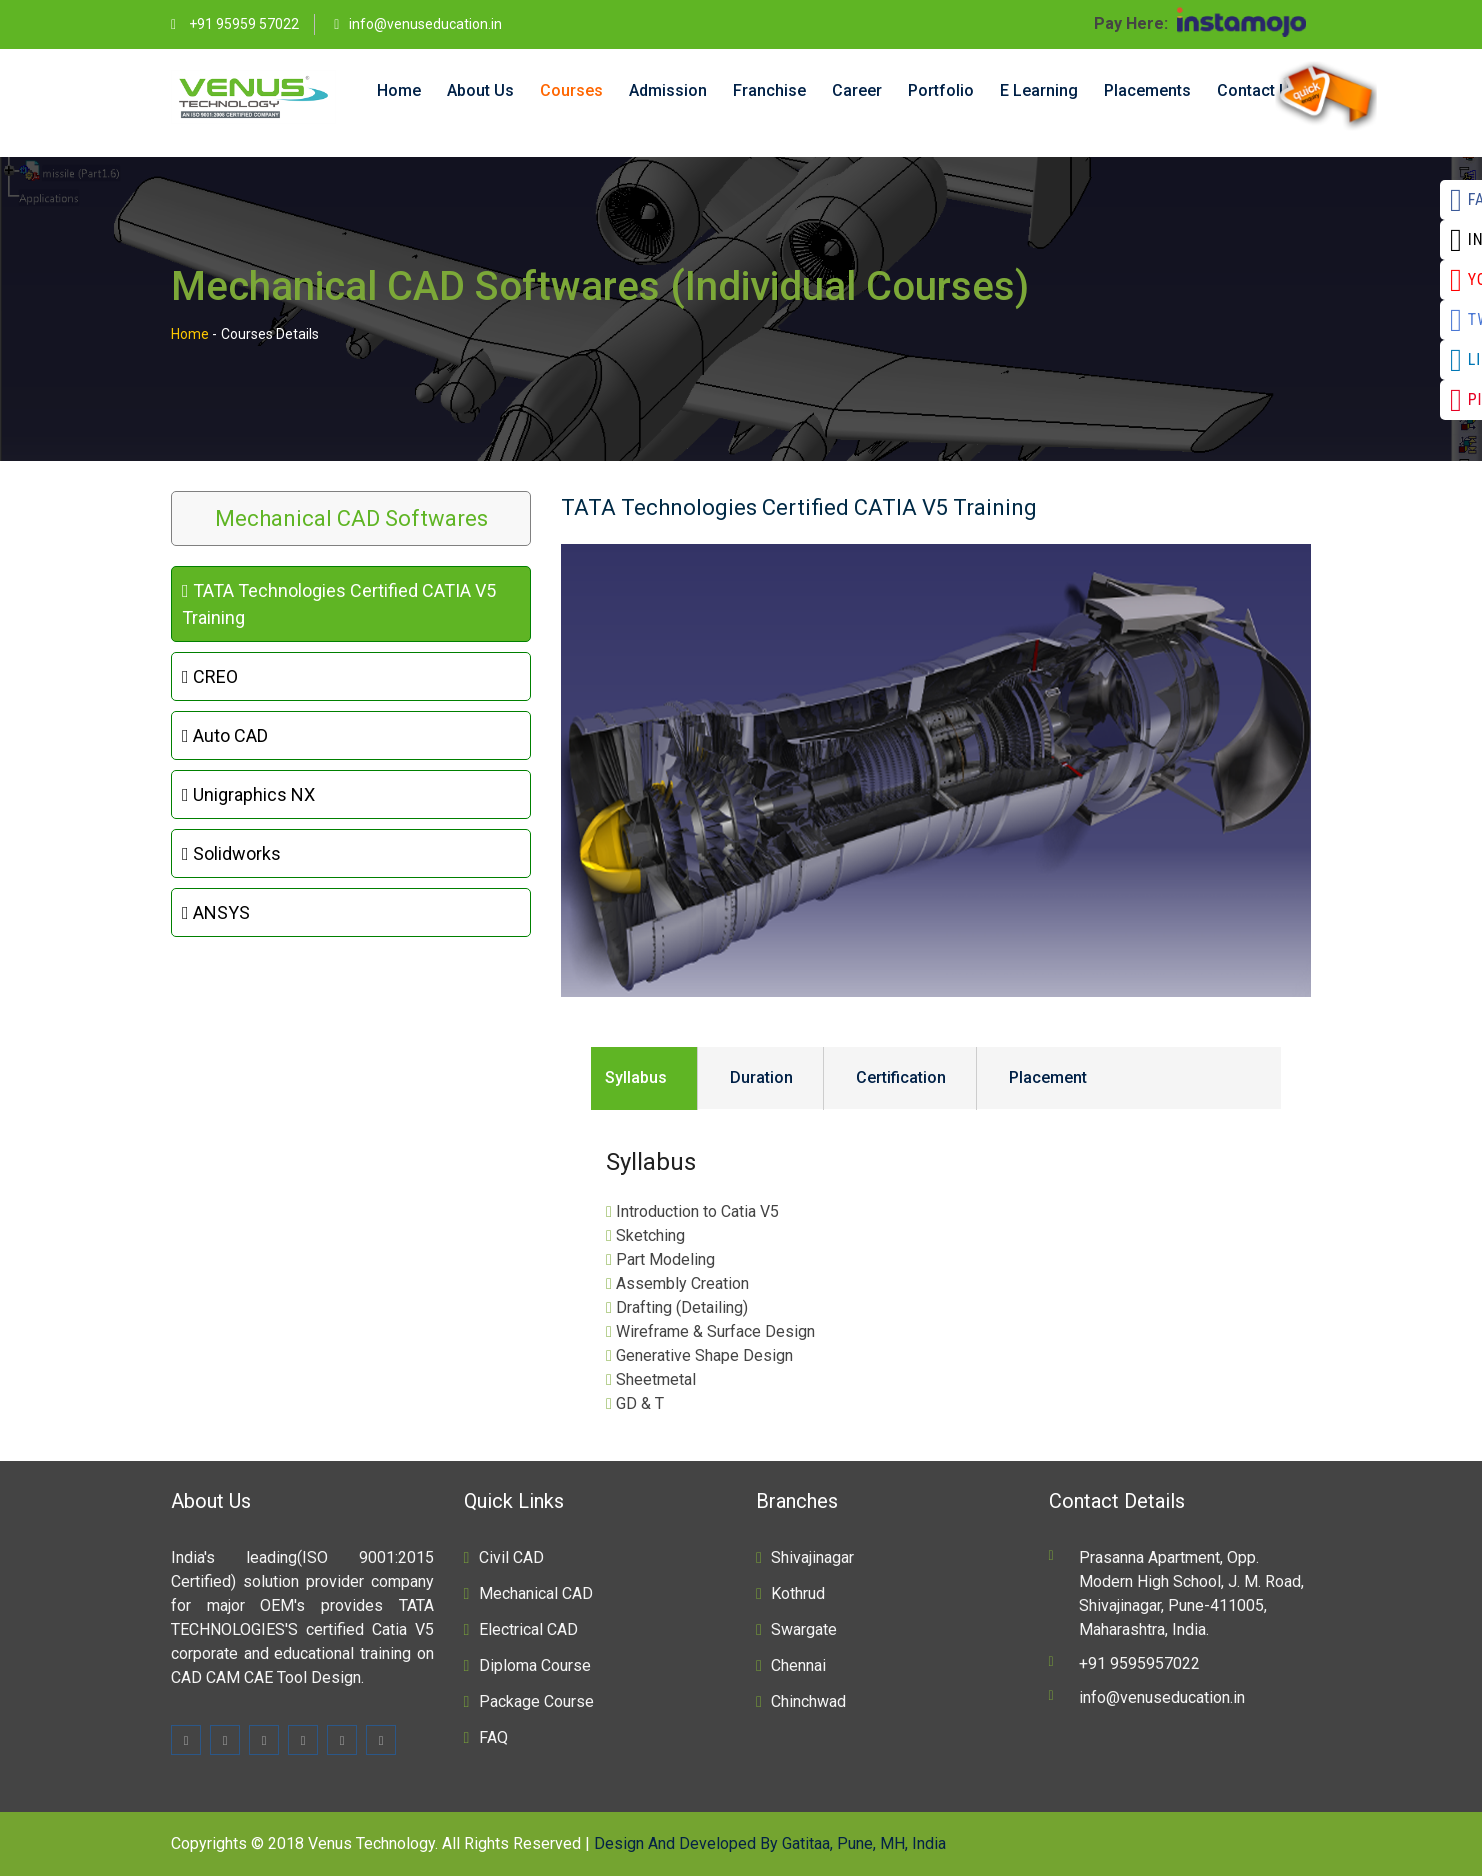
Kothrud (798, 1593)
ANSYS (216, 912)
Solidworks (231, 853)
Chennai (798, 1665)
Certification (901, 1077)
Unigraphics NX (248, 794)
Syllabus (636, 1077)
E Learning (1039, 90)
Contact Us (1258, 90)
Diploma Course (535, 1665)
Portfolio (941, 90)
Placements (1147, 90)
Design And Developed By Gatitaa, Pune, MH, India (770, 1843)
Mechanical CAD (536, 1593)
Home (399, 90)
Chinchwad (808, 1701)
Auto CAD (225, 735)
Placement (1048, 1077)
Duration (761, 1077)
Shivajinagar (812, 1557)
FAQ (493, 1737)
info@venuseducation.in (425, 24)
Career (857, 90)
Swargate (804, 1629)
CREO (210, 676)
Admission (668, 90)
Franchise (769, 90)
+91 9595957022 (1139, 1663)
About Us (480, 90)
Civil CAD (511, 1557)
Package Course (536, 1701)
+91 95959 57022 (242, 24)
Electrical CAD (528, 1629)
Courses (571, 90)
